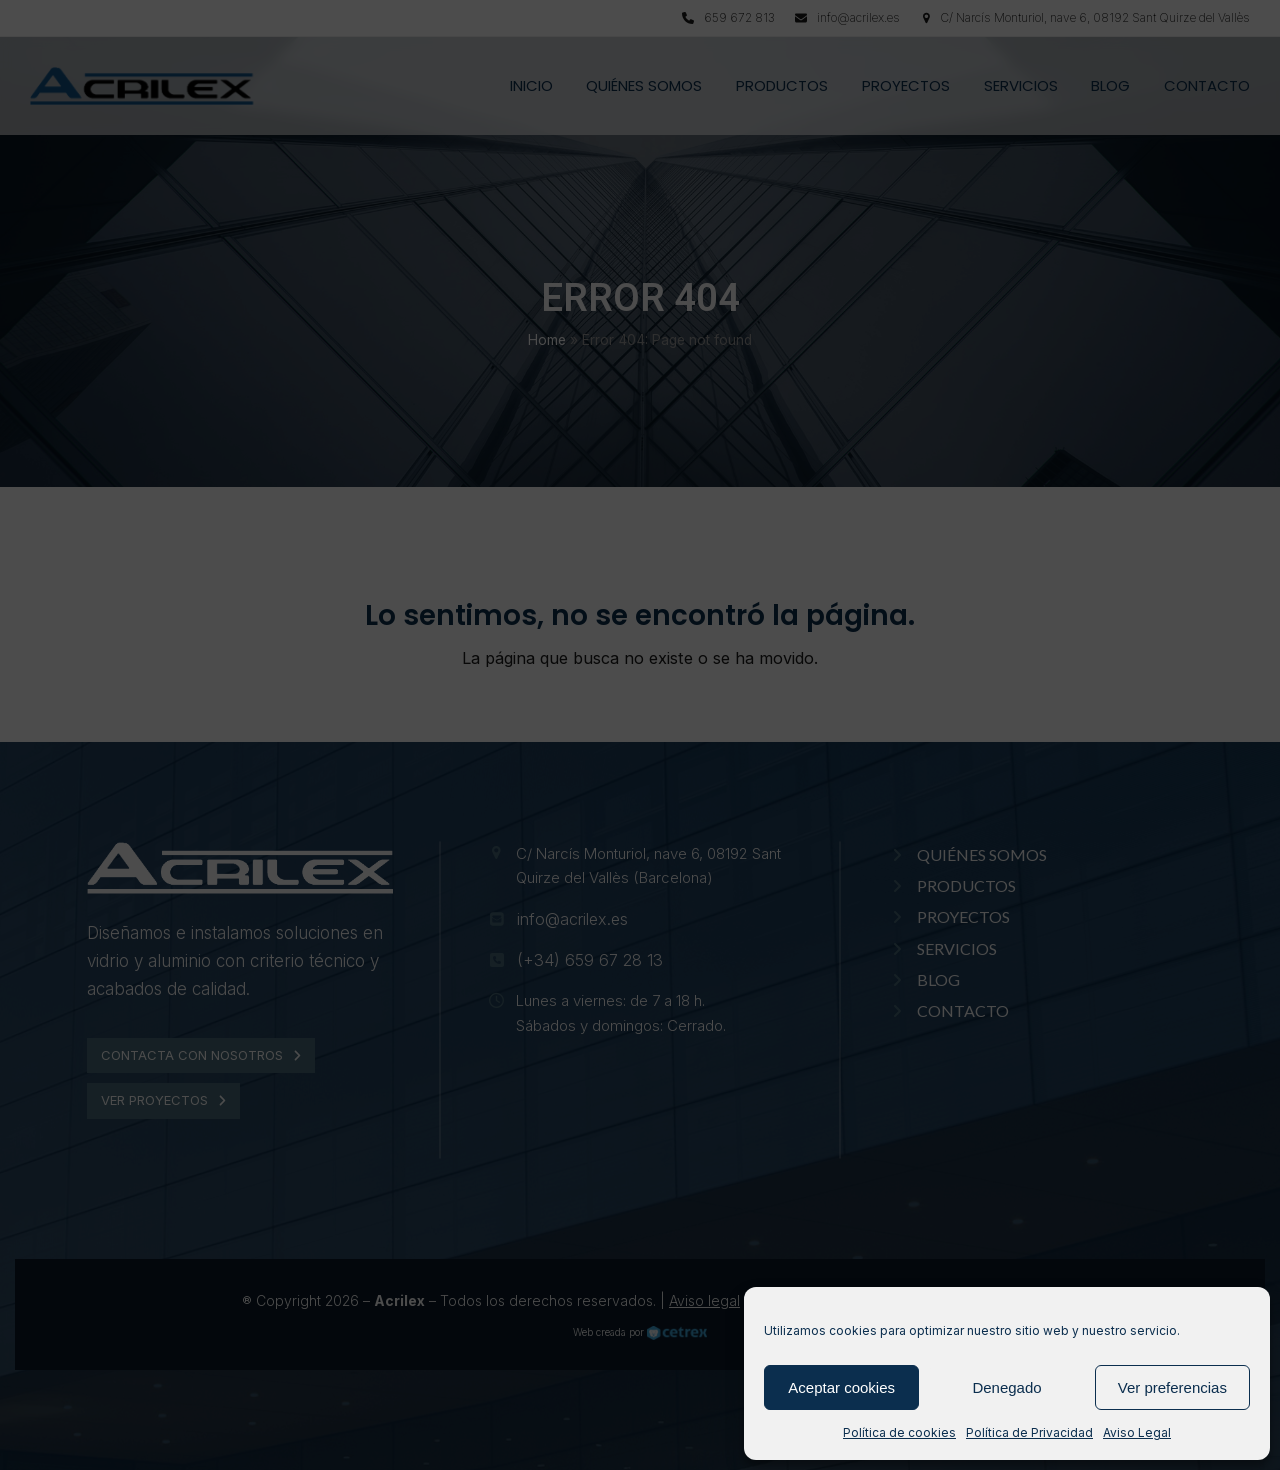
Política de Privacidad (1029, 1432)
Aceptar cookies (841, 1387)
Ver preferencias (1172, 1387)
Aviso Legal (1137, 1432)
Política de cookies (899, 1432)
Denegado (1006, 1387)
